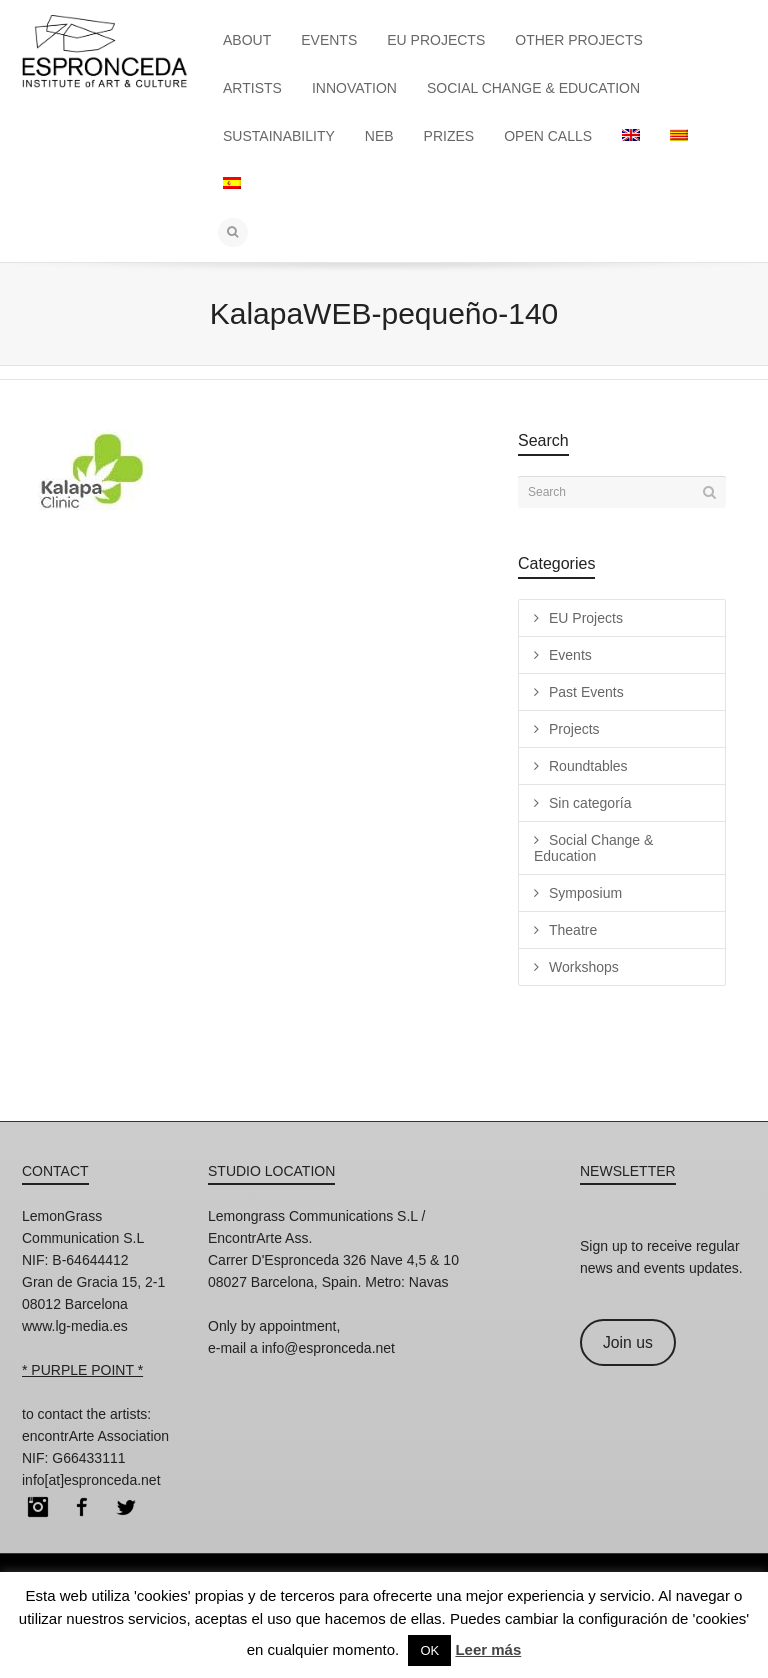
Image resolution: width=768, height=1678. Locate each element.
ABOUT (247, 40)
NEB (379, 136)
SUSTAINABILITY (279, 136)
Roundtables (588, 766)
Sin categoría (590, 803)
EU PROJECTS (436, 40)
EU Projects (586, 618)
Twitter (126, 1507)
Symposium (585, 893)
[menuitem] (631, 136)
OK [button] (429, 1650)
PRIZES (449, 136)
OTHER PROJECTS (579, 40)
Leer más (488, 1649)
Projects (574, 729)
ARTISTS (252, 88)
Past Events (586, 692)
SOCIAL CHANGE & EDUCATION (533, 88)
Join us (628, 1342)
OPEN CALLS (548, 136)
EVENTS (329, 40)
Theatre (573, 930)
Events (570, 655)
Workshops (584, 967)
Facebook (82, 1507)
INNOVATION (354, 88)
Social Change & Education (593, 848)
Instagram (38, 1507)
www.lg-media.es (75, 1326)
